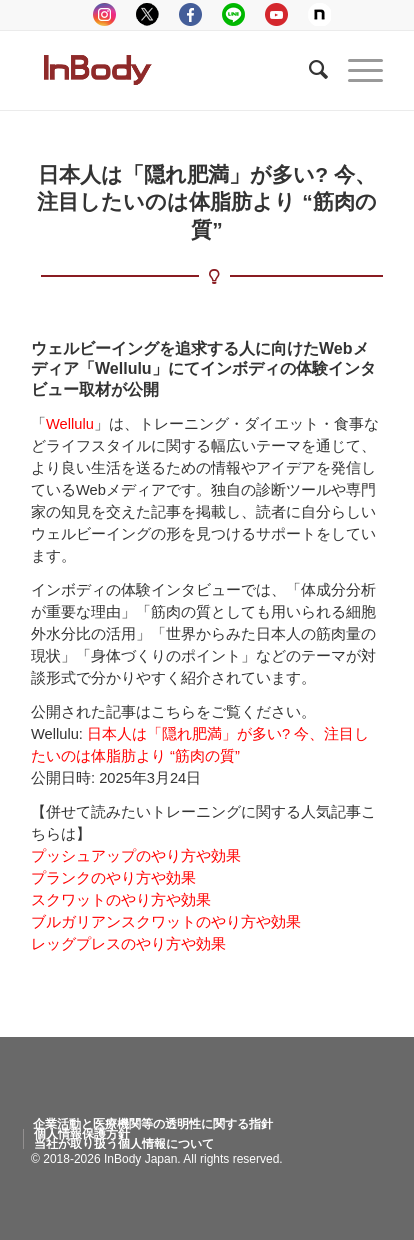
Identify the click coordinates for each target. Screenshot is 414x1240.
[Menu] (355, 70)
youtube (276, 14)
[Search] (308, 70)
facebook (190, 14)
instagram (104, 14)
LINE (233, 14)
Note (319, 14)
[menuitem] (153, 1124)
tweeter (147, 14)
